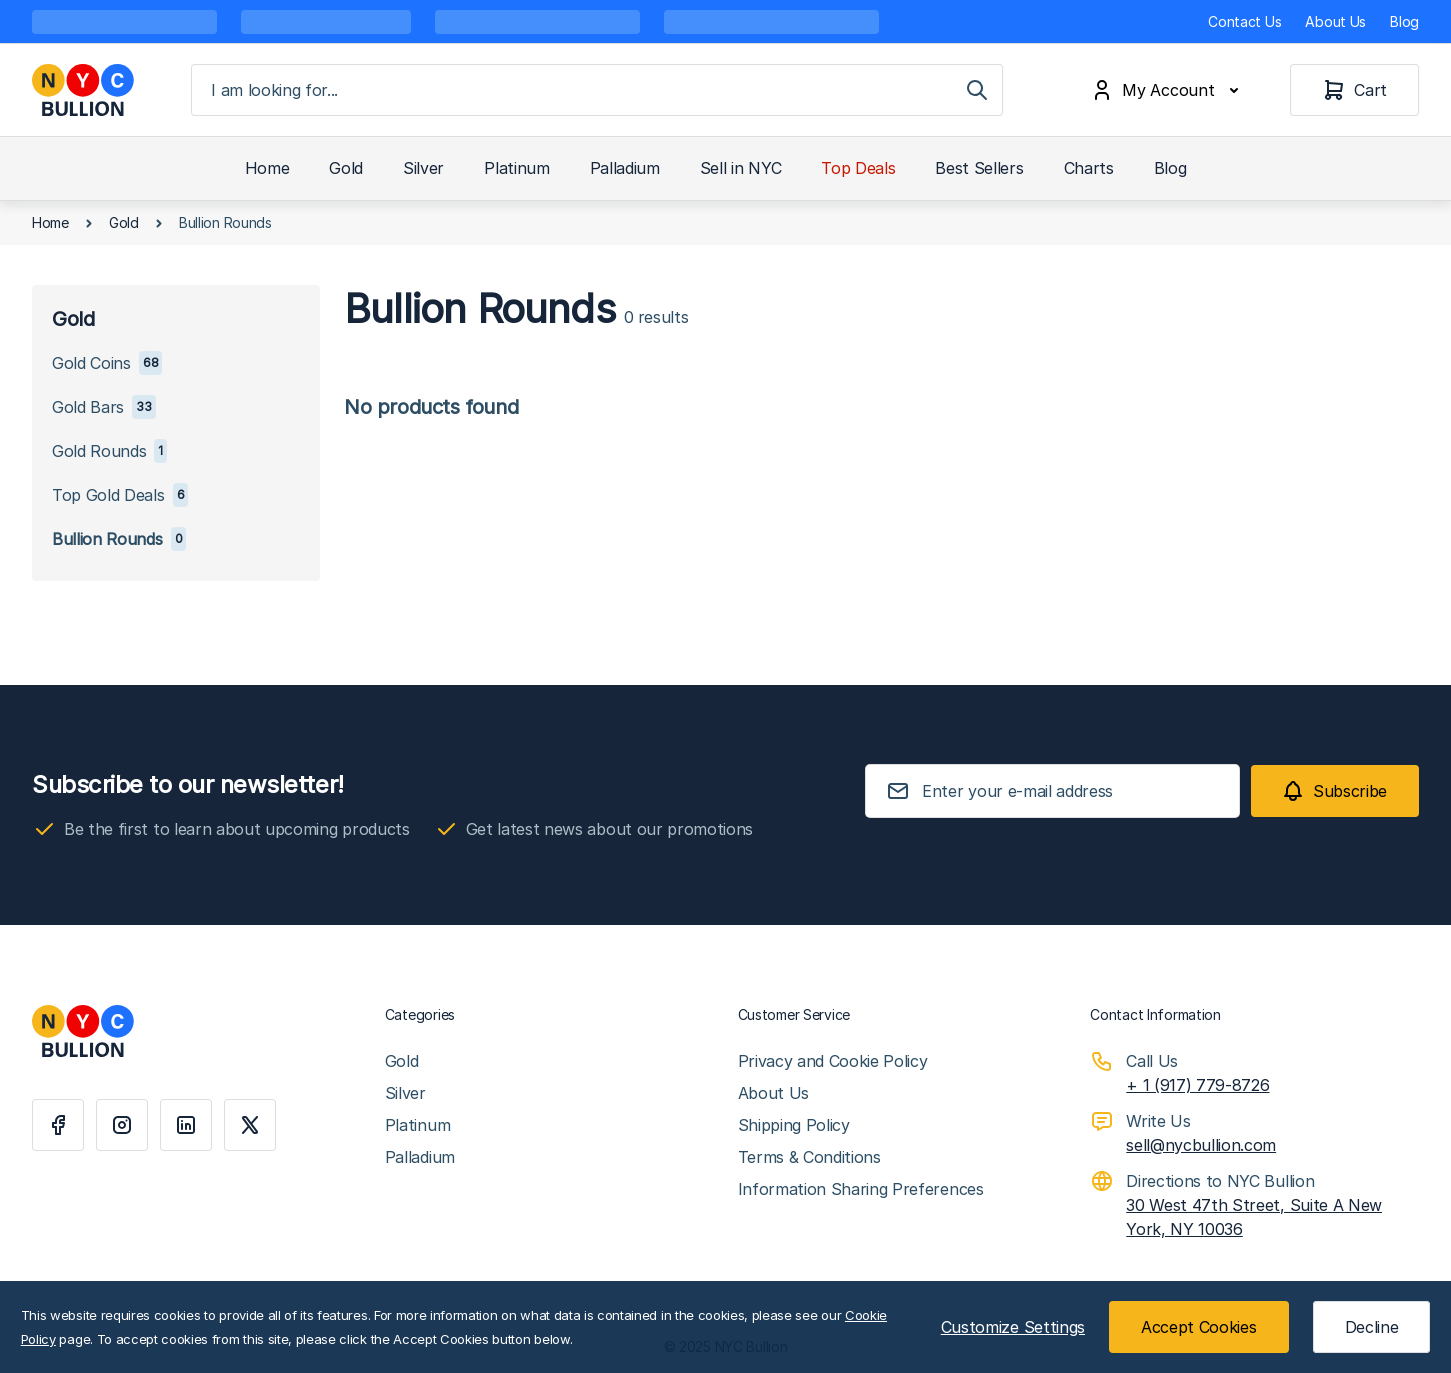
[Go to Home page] (83, 90)
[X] (250, 1125)
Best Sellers (979, 168)
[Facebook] (58, 1125)
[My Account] (1169, 90)
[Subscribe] (1335, 791)
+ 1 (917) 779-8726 (1197, 1085)
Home (267, 168)
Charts (1089, 168)
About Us (1335, 21)
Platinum (516, 168)
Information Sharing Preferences (861, 1189)
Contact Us (1244, 21)
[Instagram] (122, 1125)
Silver (423, 168)
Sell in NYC (740, 168)
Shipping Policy (794, 1125)
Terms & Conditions (809, 1157)
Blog (1404, 21)
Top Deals (858, 168)
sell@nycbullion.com (1201, 1145)
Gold (346, 168)
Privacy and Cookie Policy (833, 1061)
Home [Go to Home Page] (50, 222)
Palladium (625, 168)
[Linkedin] (186, 1125)
